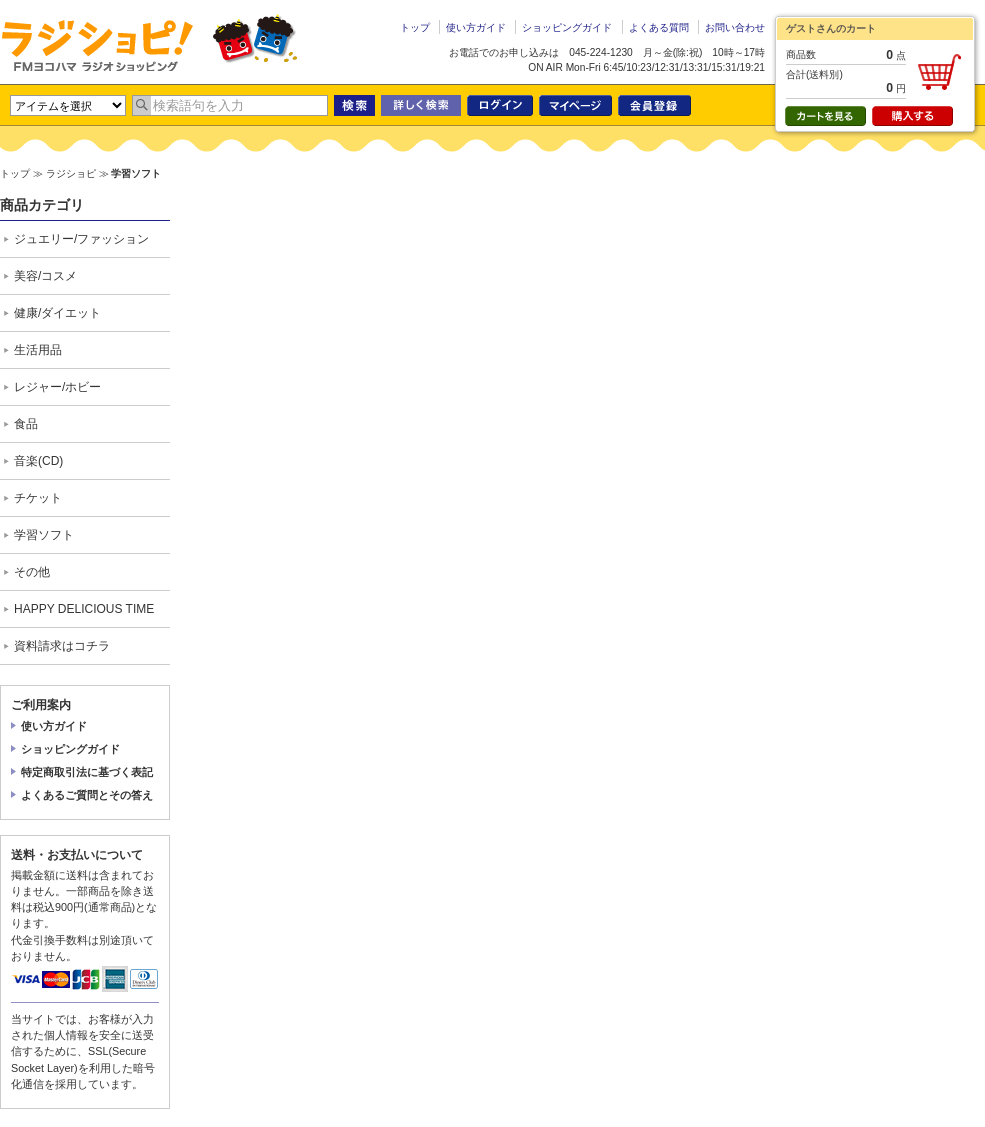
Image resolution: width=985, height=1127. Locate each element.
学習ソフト (44, 535)
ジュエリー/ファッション (81, 239)
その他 (32, 572)
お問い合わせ (735, 27)
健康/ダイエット (57, 313)
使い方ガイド (476, 27)
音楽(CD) (38, 461)
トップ (415, 27)
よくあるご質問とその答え (87, 795)
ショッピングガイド (567, 27)
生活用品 (38, 350)
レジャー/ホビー (57, 387)
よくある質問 (659, 27)
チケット (38, 498)
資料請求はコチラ (62, 646)
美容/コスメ (45, 276)
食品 (26, 424)
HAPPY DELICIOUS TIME (84, 609)
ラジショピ (97, 45)
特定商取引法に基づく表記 (87, 772)
